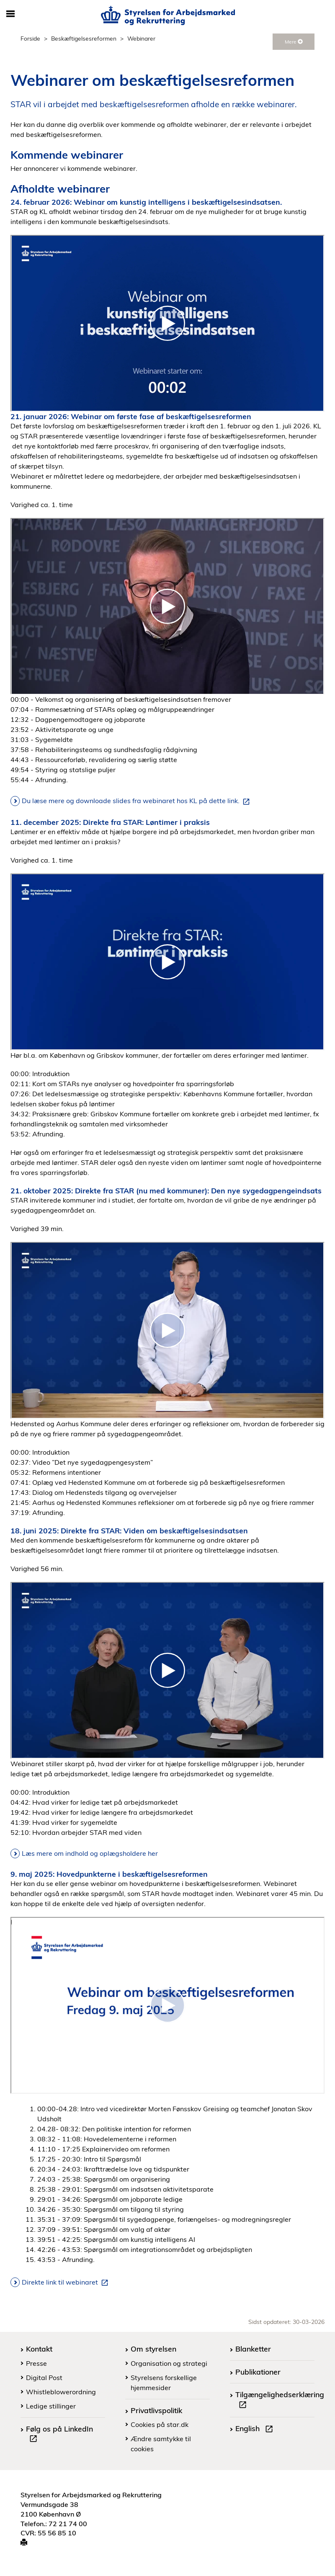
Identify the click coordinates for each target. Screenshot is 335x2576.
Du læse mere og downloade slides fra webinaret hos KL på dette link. (137, 801)
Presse (36, 2363)
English (255, 2429)
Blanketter (253, 2348)
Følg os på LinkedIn (59, 2435)
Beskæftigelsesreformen (83, 38)
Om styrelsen (153, 2348)
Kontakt (39, 2348)
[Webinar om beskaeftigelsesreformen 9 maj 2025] (167, 2005)
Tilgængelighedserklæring (279, 2400)
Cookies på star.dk (159, 2424)
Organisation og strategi (169, 2363)
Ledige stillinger (51, 2406)
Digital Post (44, 2377)
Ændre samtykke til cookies (161, 2443)
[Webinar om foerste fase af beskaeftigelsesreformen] (167, 606)
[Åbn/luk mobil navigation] (10, 14)
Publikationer (258, 2371)
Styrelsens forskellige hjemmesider (164, 2382)
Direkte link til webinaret (66, 2282)
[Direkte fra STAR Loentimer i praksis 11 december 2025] (167, 961)
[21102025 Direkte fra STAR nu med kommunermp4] (167, 1330)
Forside (30, 38)
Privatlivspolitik (156, 2410)
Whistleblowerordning (61, 2392)
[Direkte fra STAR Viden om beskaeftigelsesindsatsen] (167, 1670)
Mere (294, 42)
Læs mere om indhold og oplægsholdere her (90, 1853)
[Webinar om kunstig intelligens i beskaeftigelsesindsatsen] (167, 323)
